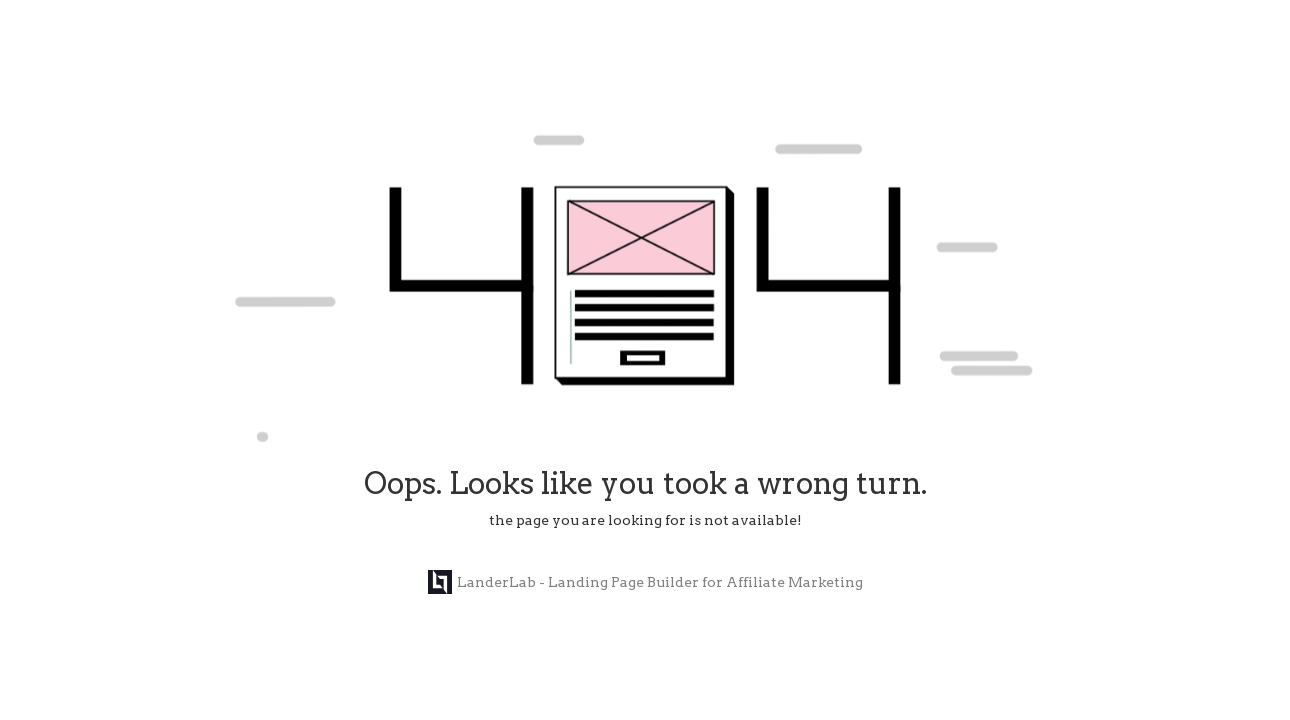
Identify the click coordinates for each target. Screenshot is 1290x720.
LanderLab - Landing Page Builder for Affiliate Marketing (645, 582)
